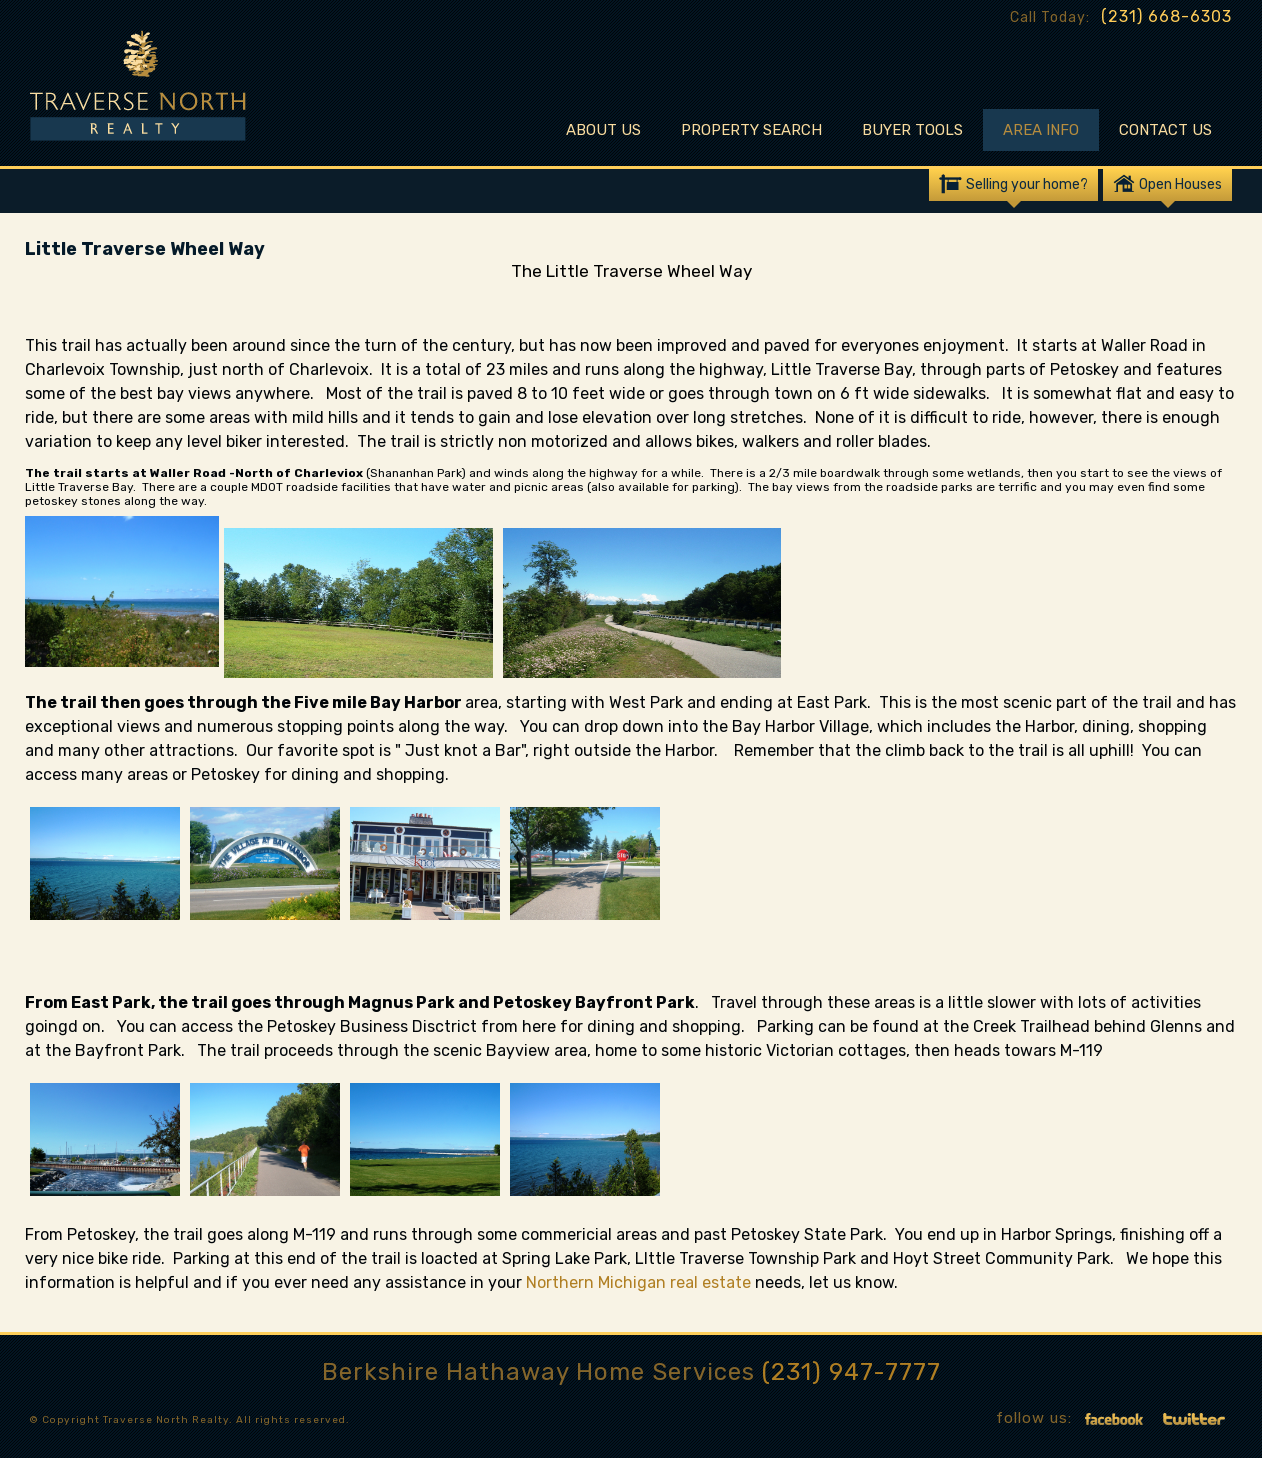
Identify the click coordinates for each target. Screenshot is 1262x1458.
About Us (603, 130)
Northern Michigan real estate (640, 1282)
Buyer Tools (912, 130)
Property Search (751, 130)
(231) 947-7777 (851, 1372)
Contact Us (1165, 130)
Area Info (1041, 130)
